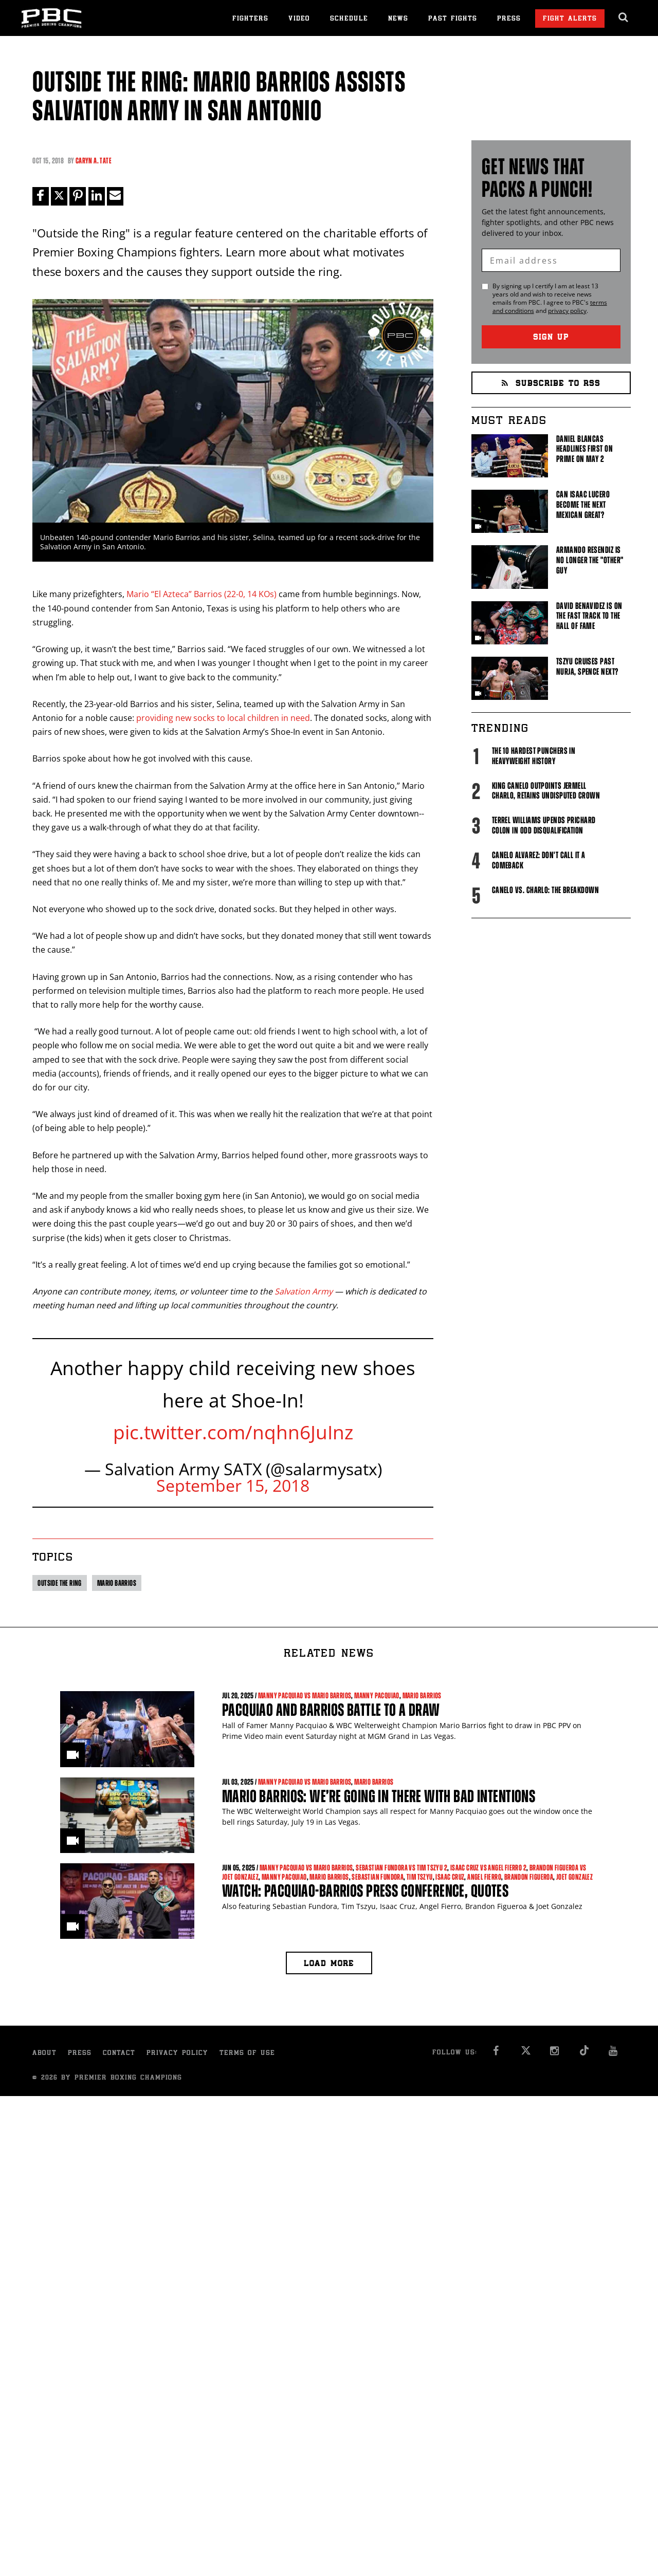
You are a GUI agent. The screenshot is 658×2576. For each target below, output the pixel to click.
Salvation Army (305, 1291)
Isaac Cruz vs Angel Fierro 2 (488, 1867)
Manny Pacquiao (376, 1696)
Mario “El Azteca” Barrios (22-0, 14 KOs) (201, 594)
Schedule (349, 19)
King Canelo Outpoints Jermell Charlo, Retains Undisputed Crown (546, 791)
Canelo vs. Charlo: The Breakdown (545, 890)
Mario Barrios (116, 1583)
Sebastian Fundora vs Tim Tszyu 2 (401, 1867)
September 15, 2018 (232, 1485)
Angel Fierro (484, 1877)
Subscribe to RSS (551, 384)
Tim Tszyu (420, 1877)
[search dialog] (623, 17)
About (44, 2054)
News (398, 19)
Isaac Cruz (449, 1877)
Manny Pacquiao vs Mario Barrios (304, 1696)
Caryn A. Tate (94, 160)
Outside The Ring (59, 1583)
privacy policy (567, 310)
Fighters (250, 19)
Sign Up (551, 338)
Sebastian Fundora (378, 1877)
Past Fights (452, 19)
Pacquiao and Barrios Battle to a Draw (331, 1709)
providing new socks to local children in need (223, 718)
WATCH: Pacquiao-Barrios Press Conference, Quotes (365, 1891)
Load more (329, 1964)
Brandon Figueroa (528, 1877)
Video (299, 19)
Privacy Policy (177, 2054)
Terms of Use (247, 2054)
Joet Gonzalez (574, 1877)
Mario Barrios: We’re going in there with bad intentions (378, 1796)
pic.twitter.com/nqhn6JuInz (233, 1432)
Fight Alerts (570, 19)
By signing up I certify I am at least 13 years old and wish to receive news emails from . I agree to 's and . (549, 298)
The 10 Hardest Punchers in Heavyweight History (534, 756)
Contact (119, 2054)
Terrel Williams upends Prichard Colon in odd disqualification (544, 825)
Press (509, 19)
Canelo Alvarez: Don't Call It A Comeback (539, 860)
